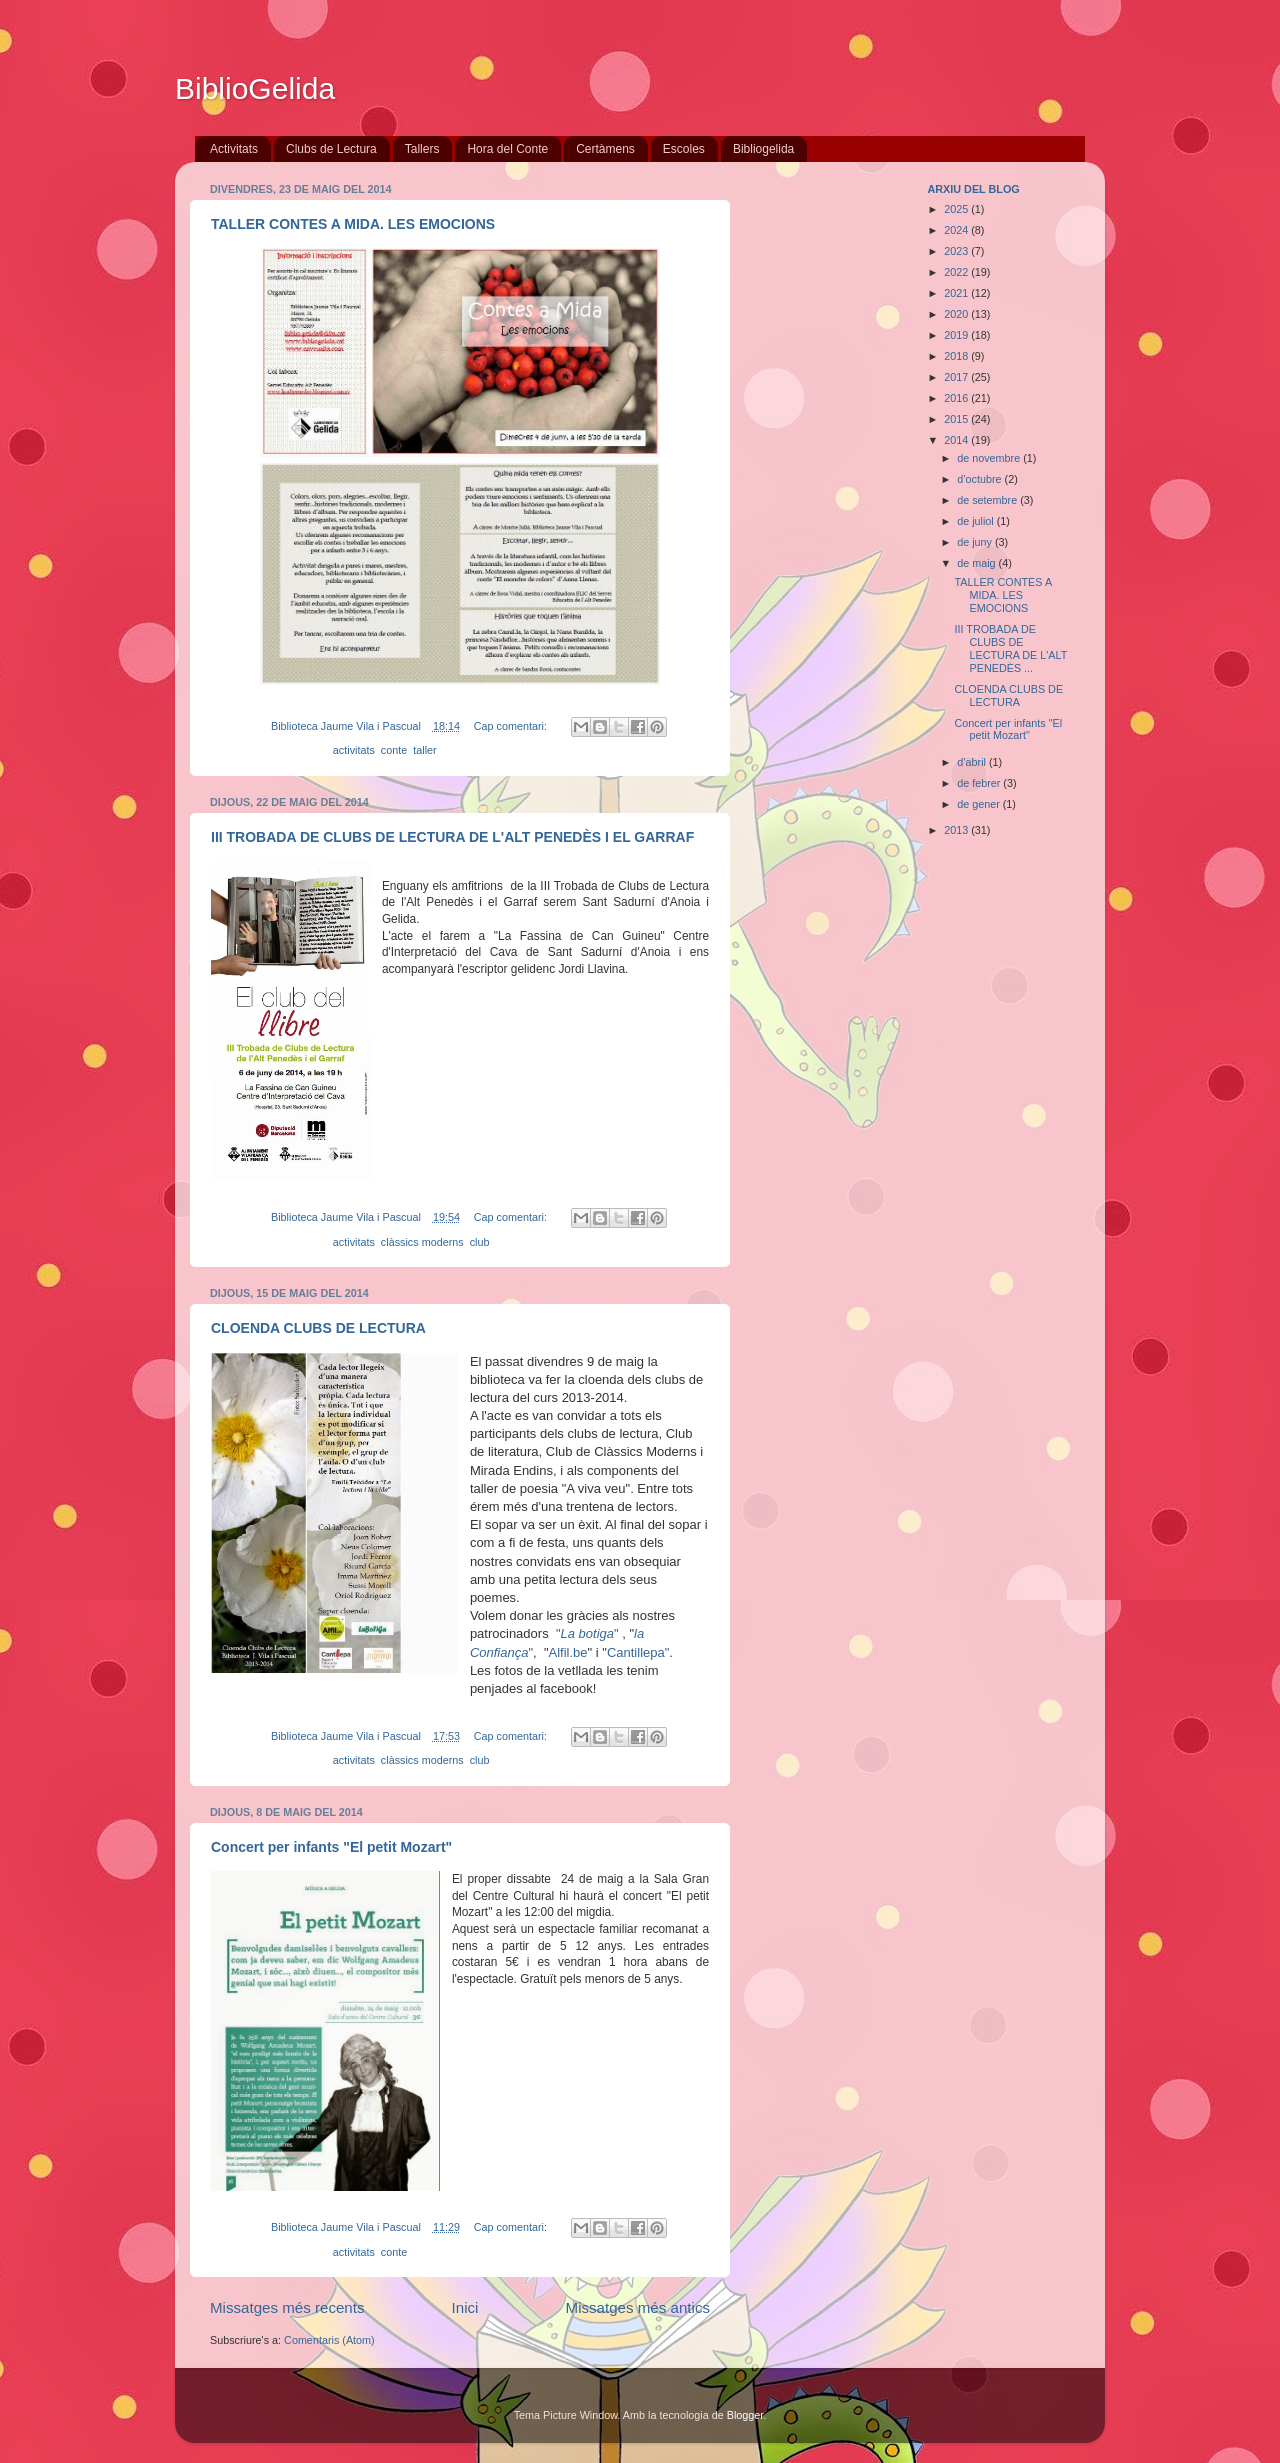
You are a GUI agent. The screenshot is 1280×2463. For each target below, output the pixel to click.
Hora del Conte (507, 149)
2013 (957, 830)
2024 (957, 230)
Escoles (684, 149)
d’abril (973, 762)
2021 (957, 293)
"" (589, 1633)
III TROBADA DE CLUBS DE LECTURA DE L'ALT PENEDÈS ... (1010, 648)
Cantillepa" (638, 1652)
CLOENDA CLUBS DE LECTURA (318, 1328)
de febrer (980, 783)
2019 (957, 335)
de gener (980, 804)
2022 (957, 272)
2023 (957, 251)
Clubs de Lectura (331, 149)
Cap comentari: (512, 726)
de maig (977, 563)
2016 (957, 398)
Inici (465, 2307)
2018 (957, 356)
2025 (957, 209)
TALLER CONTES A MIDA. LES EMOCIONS (353, 224)
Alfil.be (568, 1652)
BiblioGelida (255, 88)
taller (424, 750)
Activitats (234, 149)
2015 (957, 419)
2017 (957, 377)
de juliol (977, 521)
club (480, 1242)
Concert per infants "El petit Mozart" (331, 1847)
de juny (976, 542)
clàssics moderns (422, 1242)
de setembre (988, 500)
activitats (354, 750)
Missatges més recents (287, 2307)
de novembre (990, 458)
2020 (957, 314)
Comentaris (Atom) (329, 2340)
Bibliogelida (763, 149)
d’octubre (980, 479)
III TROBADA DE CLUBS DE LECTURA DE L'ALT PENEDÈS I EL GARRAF (452, 837)
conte (394, 750)
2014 (957, 440)
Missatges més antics (638, 2307)
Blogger (745, 2415)
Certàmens (605, 149)
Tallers (422, 149)
